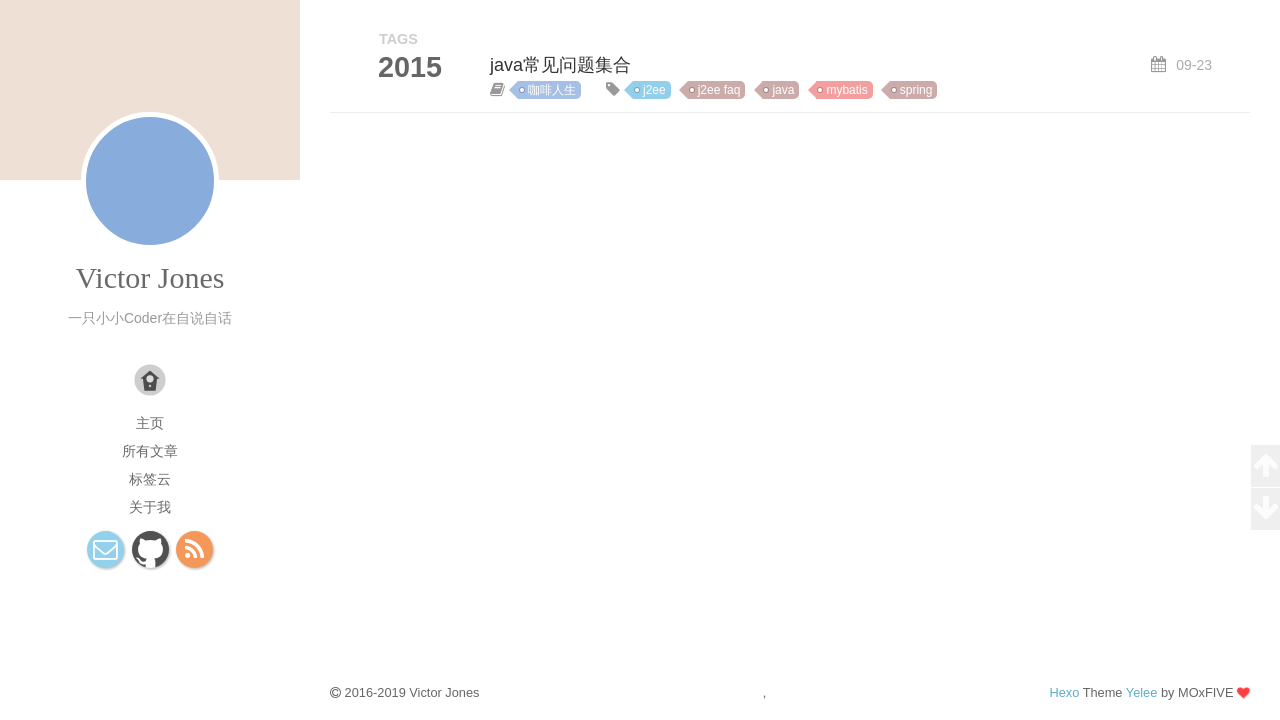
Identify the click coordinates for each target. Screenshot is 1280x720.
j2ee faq (719, 90)
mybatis (846, 90)
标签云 (150, 479)
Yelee (1142, 692)
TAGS (398, 39)
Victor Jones (149, 277)
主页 (150, 423)
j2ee (654, 90)
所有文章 (150, 451)
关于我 (150, 507)
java (783, 90)
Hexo (1064, 692)
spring (916, 90)
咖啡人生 (552, 90)
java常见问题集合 (560, 65)
